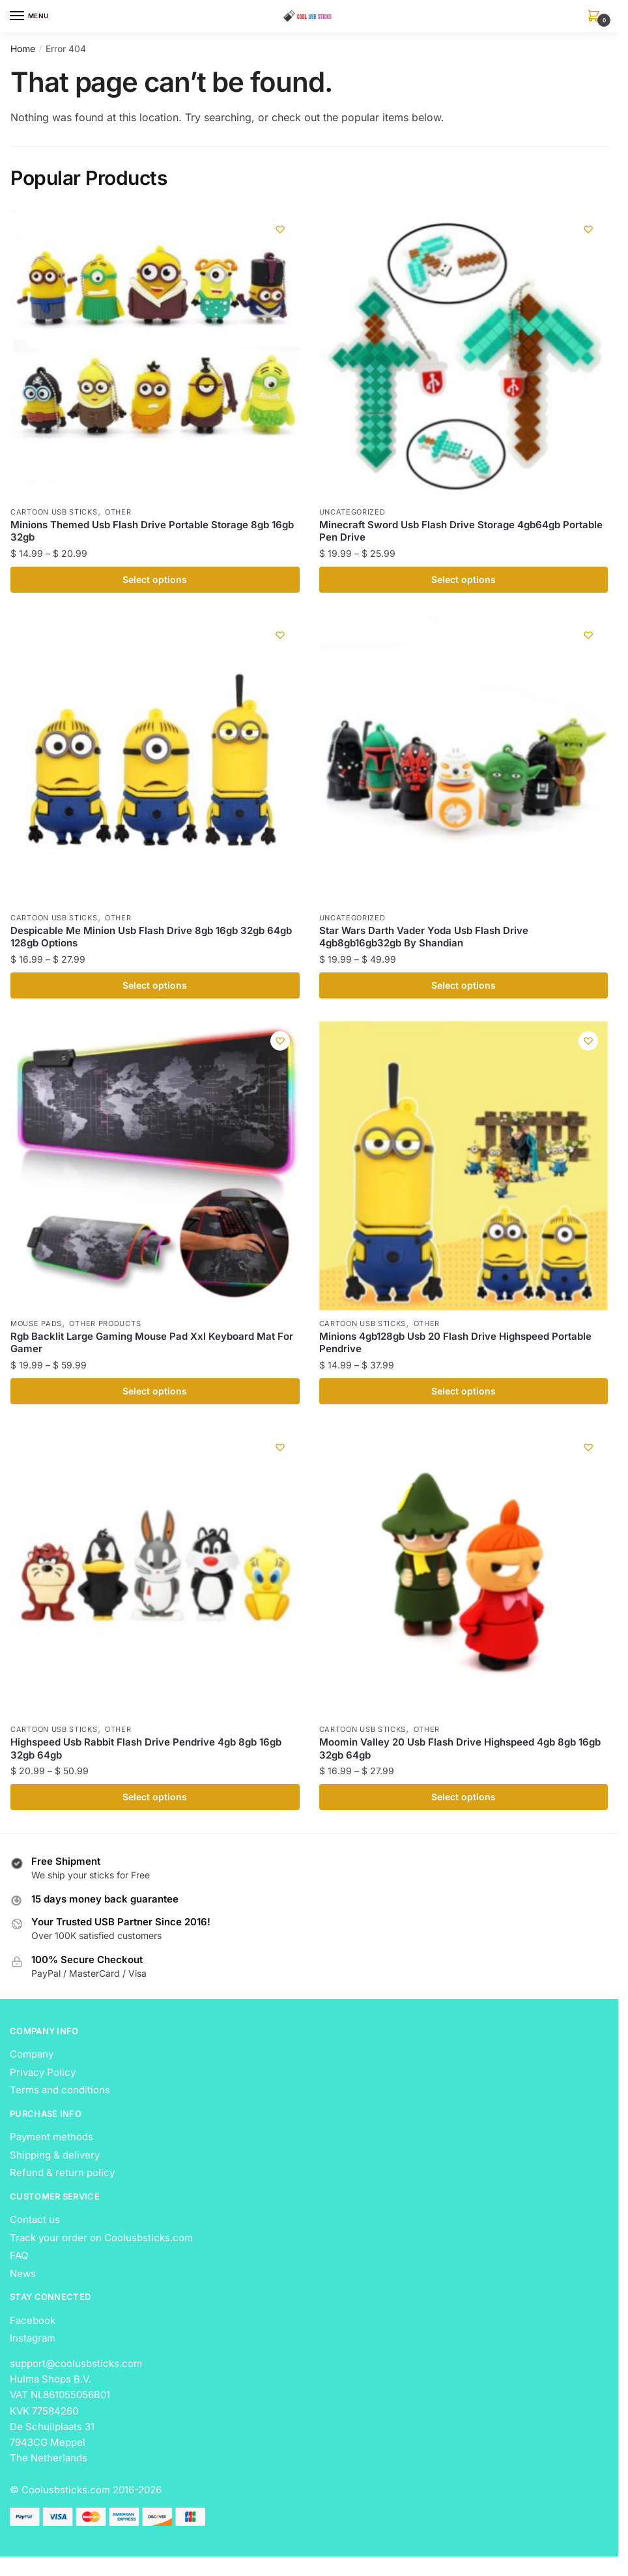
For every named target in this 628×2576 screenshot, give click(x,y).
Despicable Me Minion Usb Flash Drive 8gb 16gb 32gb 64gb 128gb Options (151, 937)
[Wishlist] (280, 229)
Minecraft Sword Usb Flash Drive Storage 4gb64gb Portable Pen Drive (461, 531)
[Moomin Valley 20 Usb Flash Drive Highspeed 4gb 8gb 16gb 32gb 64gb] (463, 1572)
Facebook (32, 2320)
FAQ (19, 2255)
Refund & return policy (62, 2172)
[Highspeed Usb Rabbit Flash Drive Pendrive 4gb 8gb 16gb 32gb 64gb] (155, 1572)
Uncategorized (352, 512)
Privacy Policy (43, 2072)
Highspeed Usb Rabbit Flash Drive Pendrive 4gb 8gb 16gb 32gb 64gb (145, 1748)
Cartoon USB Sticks (54, 512)
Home (22, 48)
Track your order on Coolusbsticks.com (101, 2237)
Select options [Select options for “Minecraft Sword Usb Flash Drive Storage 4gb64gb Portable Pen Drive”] (463, 579)
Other (118, 512)
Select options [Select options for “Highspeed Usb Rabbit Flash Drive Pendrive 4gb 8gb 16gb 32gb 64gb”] (154, 1796)
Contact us (35, 2219)
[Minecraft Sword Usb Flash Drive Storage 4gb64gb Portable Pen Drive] (463, 354)
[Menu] (29, 16)
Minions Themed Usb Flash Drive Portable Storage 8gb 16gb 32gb (152, 531)
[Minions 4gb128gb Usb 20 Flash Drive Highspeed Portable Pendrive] (463, 1165)
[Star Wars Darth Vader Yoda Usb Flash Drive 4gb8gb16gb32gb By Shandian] (463, 760)
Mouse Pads (36, 1323)
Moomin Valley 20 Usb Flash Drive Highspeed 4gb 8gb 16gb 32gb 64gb (460, 1748)
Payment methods (51, 2136)
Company (31, 2054)
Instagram (32, 2338)
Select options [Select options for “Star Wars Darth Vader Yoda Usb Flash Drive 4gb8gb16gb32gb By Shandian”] (463, 985)
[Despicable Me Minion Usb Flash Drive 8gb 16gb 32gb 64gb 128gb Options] (155, 760)
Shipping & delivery (55, 2155)
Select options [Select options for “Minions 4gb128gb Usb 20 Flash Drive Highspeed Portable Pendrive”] (463, 1390)
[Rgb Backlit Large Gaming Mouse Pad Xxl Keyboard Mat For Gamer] (155, 1165)
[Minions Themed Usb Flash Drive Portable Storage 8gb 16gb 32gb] (155, 354)
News (23, 2273)
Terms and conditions (60, 2090)
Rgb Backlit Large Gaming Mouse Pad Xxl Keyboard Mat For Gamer (151, 1342)
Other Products (105, 1323)
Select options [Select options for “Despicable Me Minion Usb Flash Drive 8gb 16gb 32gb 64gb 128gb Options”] (154, 985)
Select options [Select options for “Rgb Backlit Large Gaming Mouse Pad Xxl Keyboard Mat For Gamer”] (154, 1390)
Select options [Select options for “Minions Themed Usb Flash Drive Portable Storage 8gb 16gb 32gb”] (154, 579)
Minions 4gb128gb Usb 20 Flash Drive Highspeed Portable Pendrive (455, 1342)
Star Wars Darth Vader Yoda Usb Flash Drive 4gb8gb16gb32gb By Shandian (423, 937)
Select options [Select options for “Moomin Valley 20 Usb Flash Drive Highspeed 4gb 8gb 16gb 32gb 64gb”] (463, 1796)
